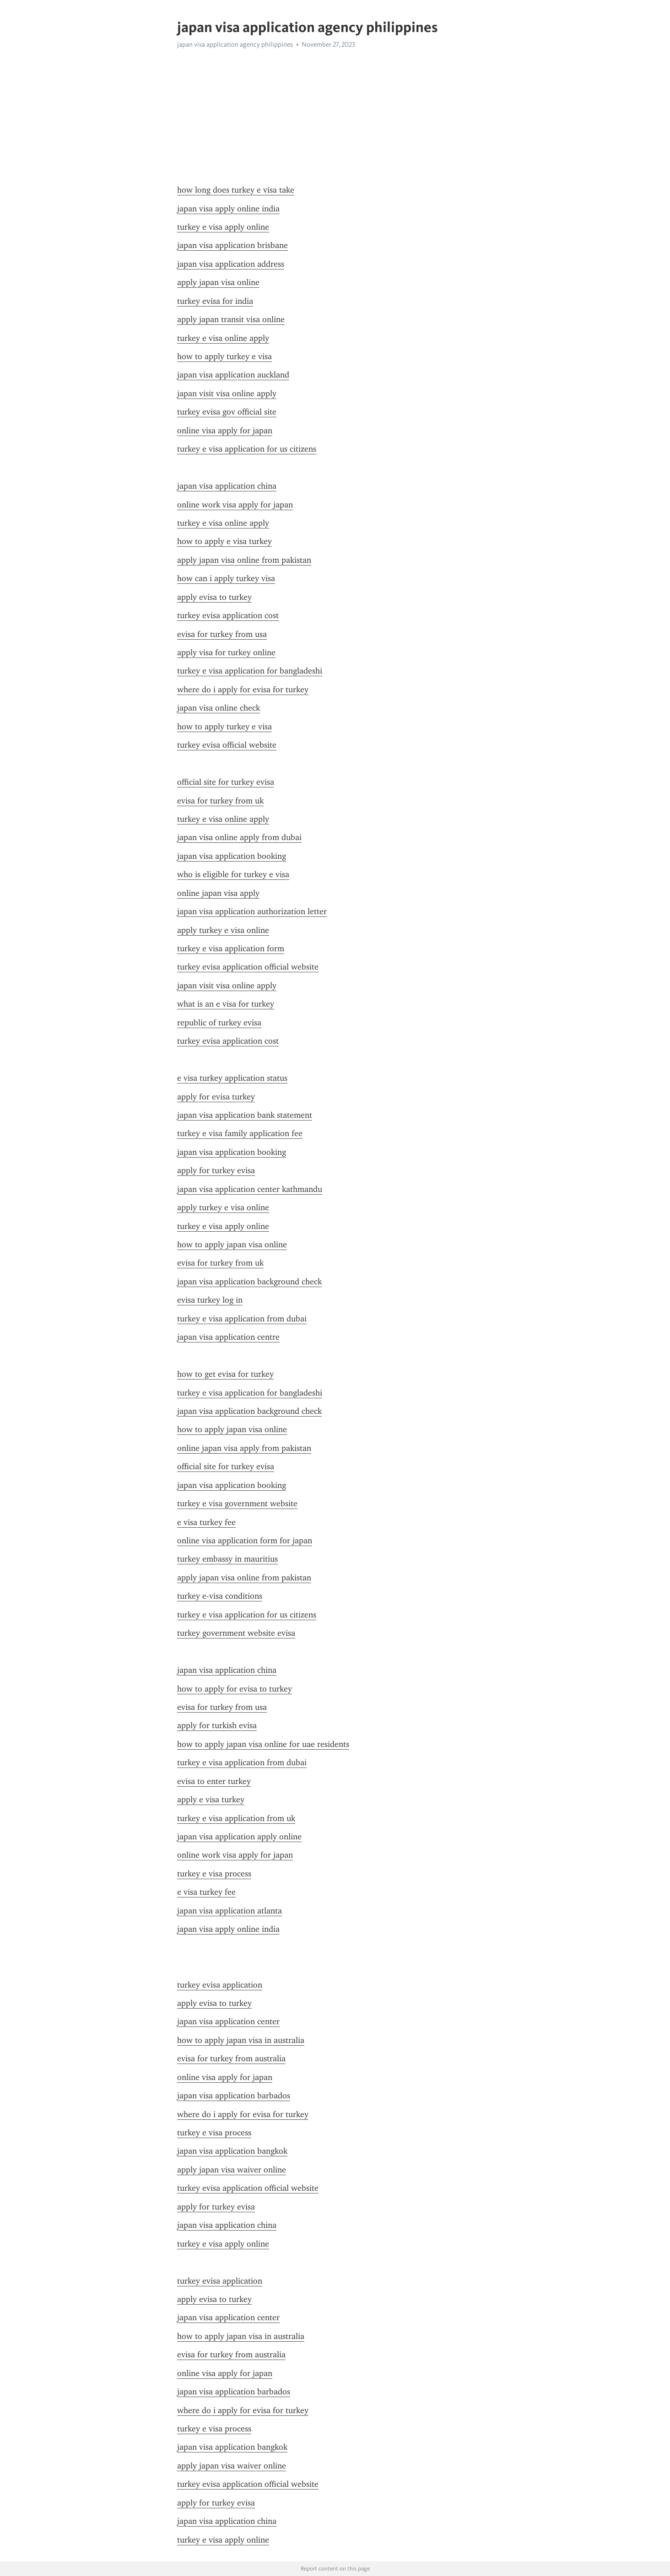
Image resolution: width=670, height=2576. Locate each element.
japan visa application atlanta (229, 1911)
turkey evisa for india (215, 301)
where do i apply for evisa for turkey (242, 689)
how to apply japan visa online (232, 1244)
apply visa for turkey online (226, 652)
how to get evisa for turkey (225, 1374)
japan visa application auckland (233, 375)
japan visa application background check (249, 1282)
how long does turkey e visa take (235, 190)
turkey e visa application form (230, 948)
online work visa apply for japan (235, 505)
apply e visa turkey (210, 1800)
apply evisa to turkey (214, 597)
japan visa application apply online (239, 1837)
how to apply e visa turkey (224, 541)
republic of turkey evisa (219, 1023)
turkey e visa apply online (223, 227)
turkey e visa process (214, 1874)
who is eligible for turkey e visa (233, 874)
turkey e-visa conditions (219, 1596)
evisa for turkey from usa (222, 634)
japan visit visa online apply (226, 393)
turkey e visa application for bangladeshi (249, 671)
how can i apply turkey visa (226, 578)
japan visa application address (230, 264)
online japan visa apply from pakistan (244, 1448)
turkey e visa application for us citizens (246, 449)
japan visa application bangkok (232, 2151)
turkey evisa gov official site (226, 412)
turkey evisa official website (226, 745)
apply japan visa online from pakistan (244, 560)
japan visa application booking (231, 856)
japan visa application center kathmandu (249, 1189)
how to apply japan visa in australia (240, 2040)
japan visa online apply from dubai (239, 837)
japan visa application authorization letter (252, 911)
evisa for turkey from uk (220, 801)
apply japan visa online (218, 282)
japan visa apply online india (228, 209)
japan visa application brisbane (232, 245)
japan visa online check (218, 708)
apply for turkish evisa (217, 1725)
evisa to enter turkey (214, 1781)
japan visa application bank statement (244, 1115)
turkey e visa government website (237, 1503)
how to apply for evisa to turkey (234, 1689)
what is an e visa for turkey (225, 1004)
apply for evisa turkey (216, 1097)
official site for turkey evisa (225, 782)
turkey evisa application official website (248, 967)
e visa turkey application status (232, 1078)
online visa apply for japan (224, 431)
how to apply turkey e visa (224, 356)
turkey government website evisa (236, 1633)
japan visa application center (228, 2021)
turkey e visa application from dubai (242, 1319)
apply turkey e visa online (223, 930)
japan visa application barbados (233, 2096)
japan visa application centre (228, 1337)
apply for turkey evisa (216, 1170)
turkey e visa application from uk (236, 1818)
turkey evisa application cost (228, 615)
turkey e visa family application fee (240, 1133)
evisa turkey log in (210, 1300)
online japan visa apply (218, 893)
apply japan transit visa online (231, 319)
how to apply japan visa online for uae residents (263, 1744)
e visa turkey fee (206, 1522)
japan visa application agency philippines (235, 44)
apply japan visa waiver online (231, 2170)
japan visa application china (226, 486)
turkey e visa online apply (223, 338)
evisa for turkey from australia (231, 2058)
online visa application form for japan (244, 1541)
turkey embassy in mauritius (227, 1559)
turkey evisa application (219, 1985)
